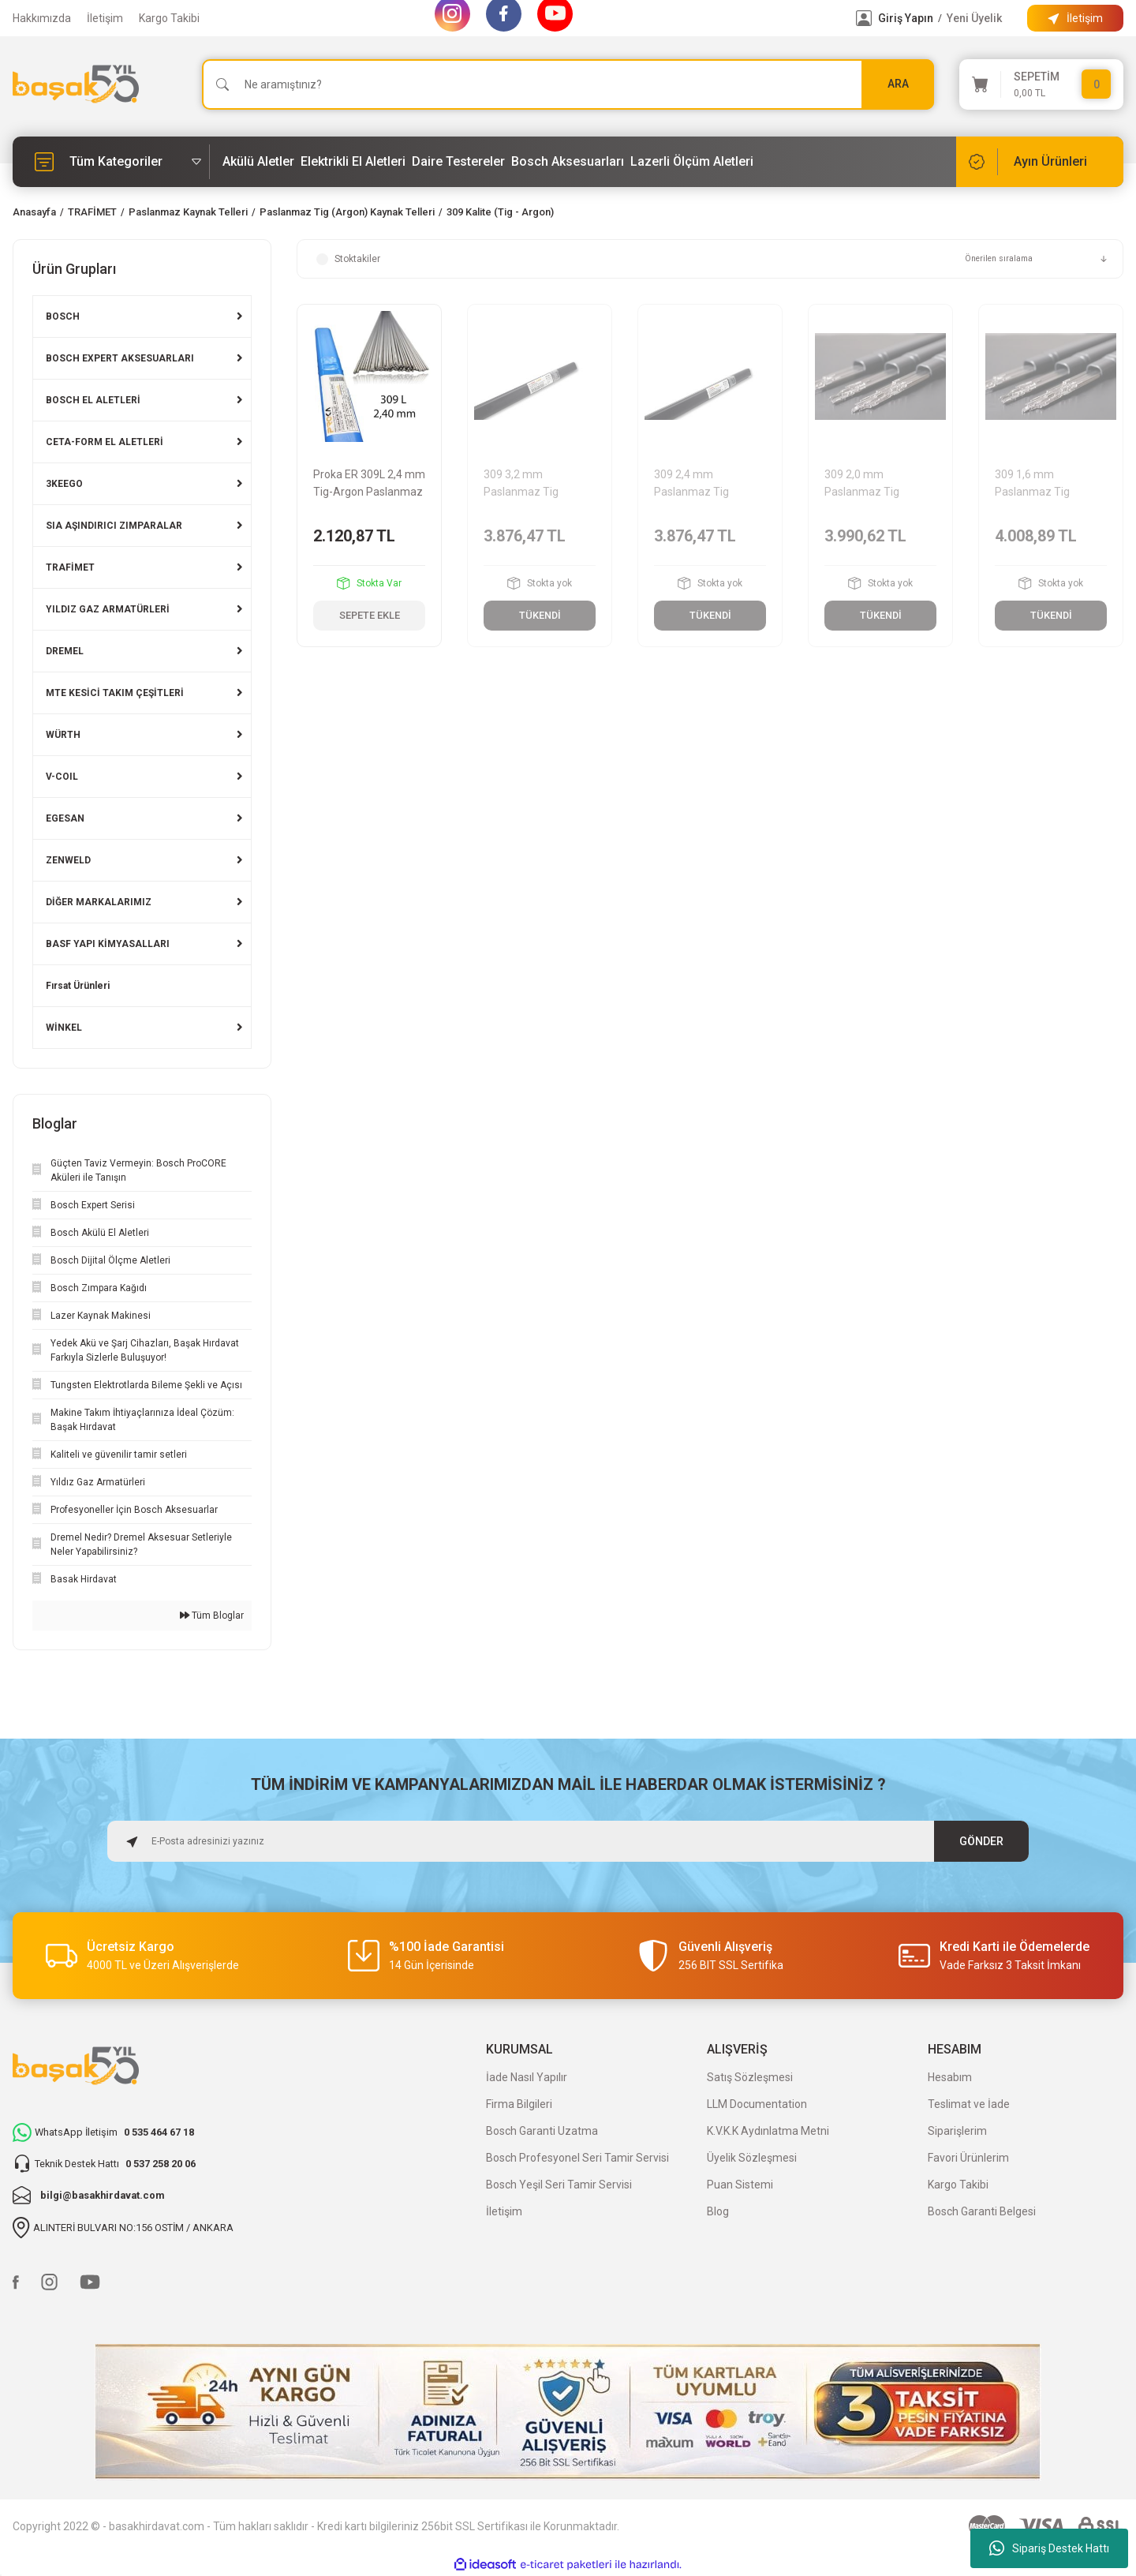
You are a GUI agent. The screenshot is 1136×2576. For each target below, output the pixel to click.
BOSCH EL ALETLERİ (93, 400)
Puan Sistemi (740, 2184)
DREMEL (65, 651)
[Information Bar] (1075, 18)
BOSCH (63, 316)
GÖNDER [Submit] (982, 1840)
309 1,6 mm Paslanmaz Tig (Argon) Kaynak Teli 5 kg (1047, 484)
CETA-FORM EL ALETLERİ (104, 441)
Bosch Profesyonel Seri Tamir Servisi (577, 2157)
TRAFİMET (70, 567)
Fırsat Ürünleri (78, 985)
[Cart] (1041, 84)
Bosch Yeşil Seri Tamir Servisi (559, 2184)
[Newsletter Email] (568, 1841)
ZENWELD (68, 860)
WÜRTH (63, 734)
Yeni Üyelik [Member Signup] (974, 18)
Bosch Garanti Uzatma (542, 2131)
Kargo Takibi (169, 18)
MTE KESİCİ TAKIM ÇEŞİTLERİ (115, 692)
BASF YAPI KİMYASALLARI (108, 943)
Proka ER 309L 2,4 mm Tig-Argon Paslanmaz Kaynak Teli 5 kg (369, 484)
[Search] (568, 84)
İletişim (105, 18)
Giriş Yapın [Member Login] (905, 18)
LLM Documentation (757, 2104)
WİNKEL (64, 1027)
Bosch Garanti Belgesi (982, 2211)
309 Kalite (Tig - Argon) (500, 212)
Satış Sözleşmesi (750, 2077)
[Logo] (76, 84)
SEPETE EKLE (369, 615)
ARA (898, 84)
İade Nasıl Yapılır (526, 2077)
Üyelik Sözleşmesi (752, 2157)
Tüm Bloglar (212, 1615)
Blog (718, 2211)
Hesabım (950, 2077)
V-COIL (62, 776)
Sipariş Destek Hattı (1049, 2548)
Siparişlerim (957, 2131)
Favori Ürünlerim (968, 2157)
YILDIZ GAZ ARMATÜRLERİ (108, 609)
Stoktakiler (357, 258)
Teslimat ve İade (969, 2104)
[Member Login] (864, 18)
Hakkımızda (42, 18)
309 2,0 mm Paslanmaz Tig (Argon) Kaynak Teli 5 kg (877, 484)
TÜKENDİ (540, 615)
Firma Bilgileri (519, 2104)
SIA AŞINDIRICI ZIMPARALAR (114, 525)
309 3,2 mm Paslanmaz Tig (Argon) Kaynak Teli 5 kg (536, 484)
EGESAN (65, 818)
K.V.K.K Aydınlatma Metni (768, 2131)
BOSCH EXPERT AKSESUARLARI (120, 358)
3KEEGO (64, 483)
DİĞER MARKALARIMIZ (98, 902)
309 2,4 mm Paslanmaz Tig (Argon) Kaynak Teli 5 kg (707, 484)
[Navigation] (111, 161)
